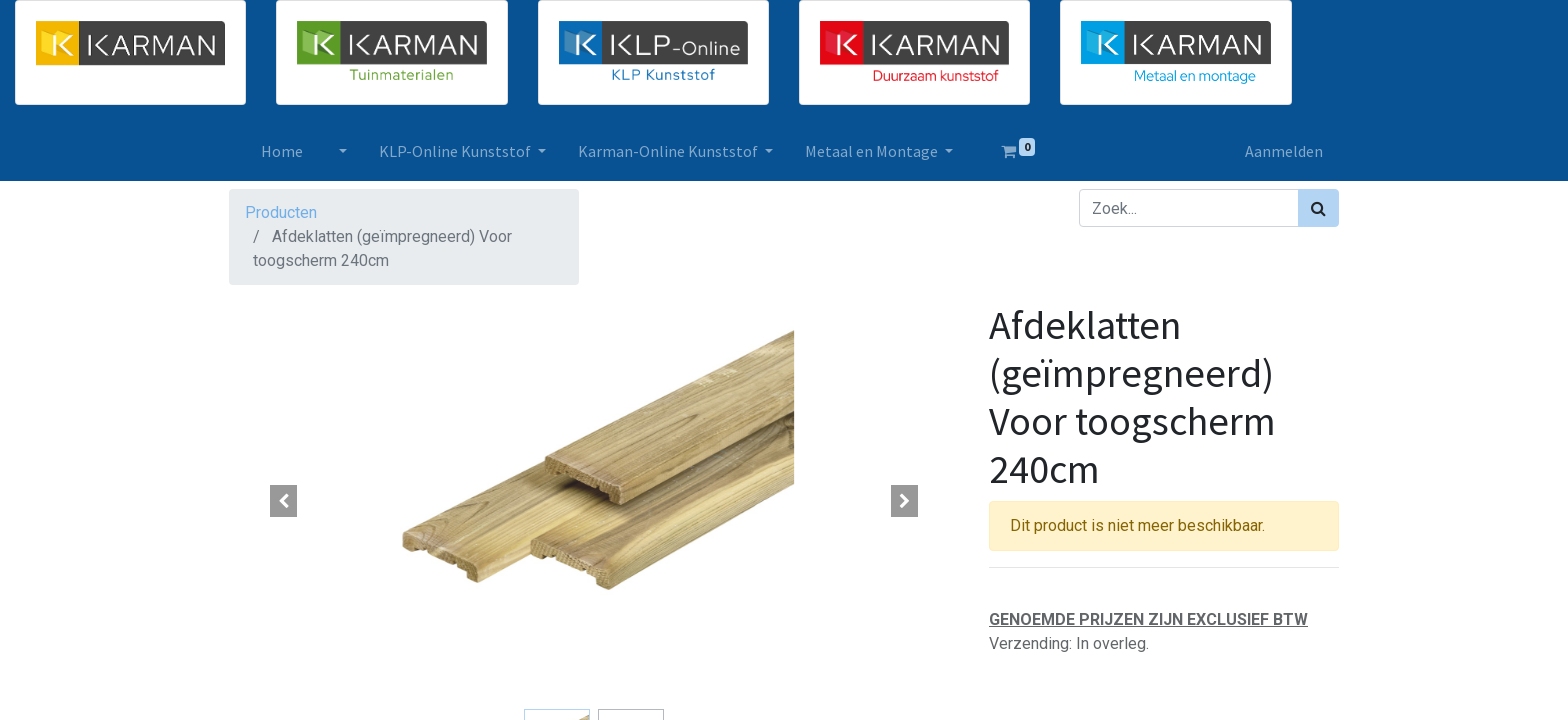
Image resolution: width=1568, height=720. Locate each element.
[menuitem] (282, 151)
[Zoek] (1318, 208)
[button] (284, 501)
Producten (281, 212)
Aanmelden (1284, 151)
